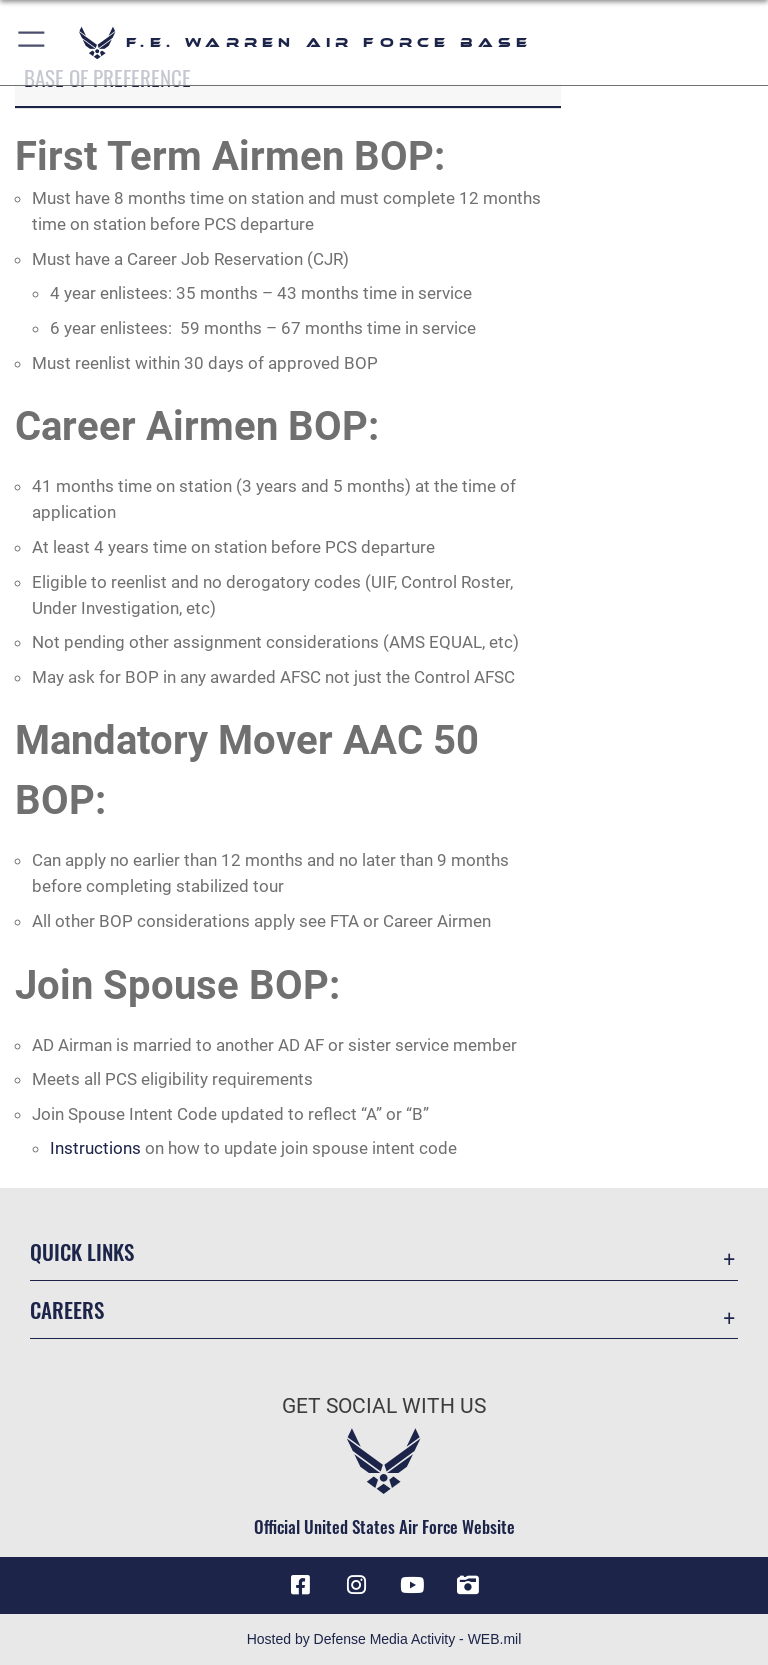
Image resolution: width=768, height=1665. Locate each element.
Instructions (95, 1148)
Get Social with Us (384, 1406)
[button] (32, 42)
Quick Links (82, 1251)
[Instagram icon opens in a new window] (356, 1585)
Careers (67, 1309)
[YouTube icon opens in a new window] (412, 1585)
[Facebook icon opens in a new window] (300, 1585)
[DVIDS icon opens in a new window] (468, 1585)
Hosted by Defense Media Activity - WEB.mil (384, 1639)
